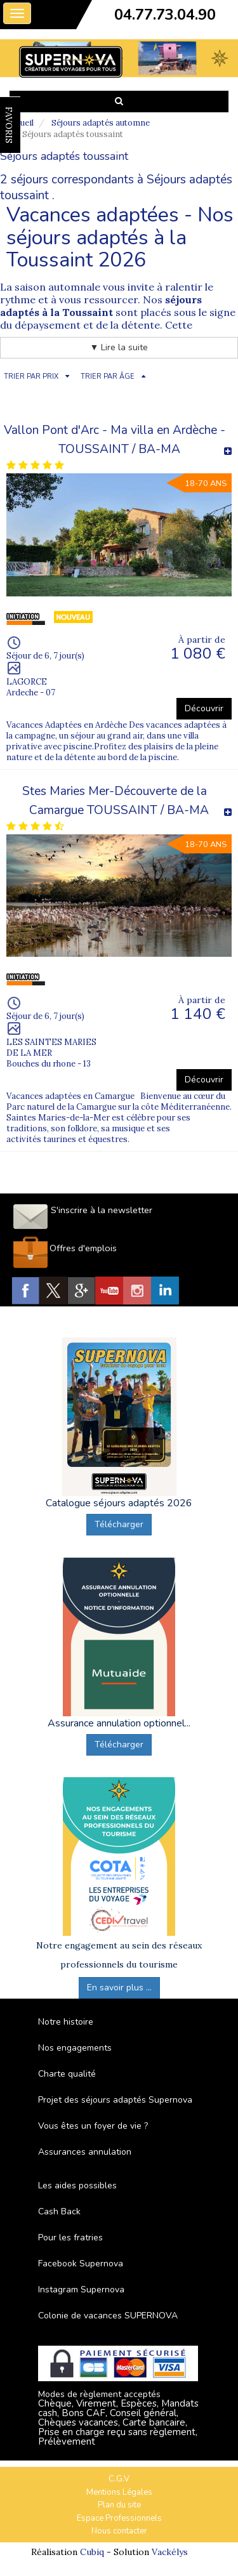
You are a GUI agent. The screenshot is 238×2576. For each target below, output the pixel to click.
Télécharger (119, 1524)
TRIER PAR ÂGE (108, 376)
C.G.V (119, 2479)
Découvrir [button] (204, 708)
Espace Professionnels (119, 2518)
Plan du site (119, 2505)
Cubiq (92, 2552)
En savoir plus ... (119, 1987)
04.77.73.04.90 (165, 14)
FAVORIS (9, 125)
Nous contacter (119, 2531)
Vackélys (170, 2552)
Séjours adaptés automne (100, 122)
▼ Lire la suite (119, 347)
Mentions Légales (119, 2492)
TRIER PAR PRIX (31, 376)
